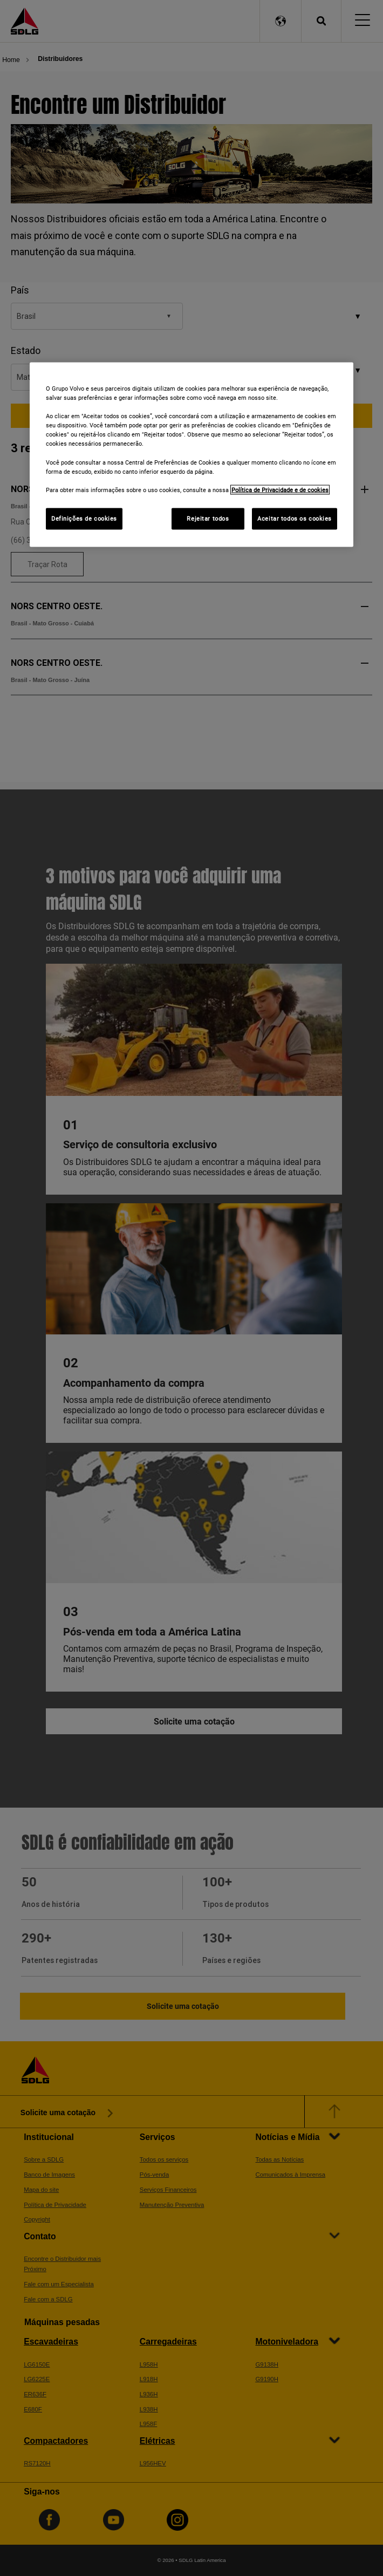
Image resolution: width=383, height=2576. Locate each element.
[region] (191, 455)
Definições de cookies (84, 518)
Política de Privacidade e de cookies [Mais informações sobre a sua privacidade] (280, 489)
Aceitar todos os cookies (294, 518)
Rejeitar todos (208, 518)
